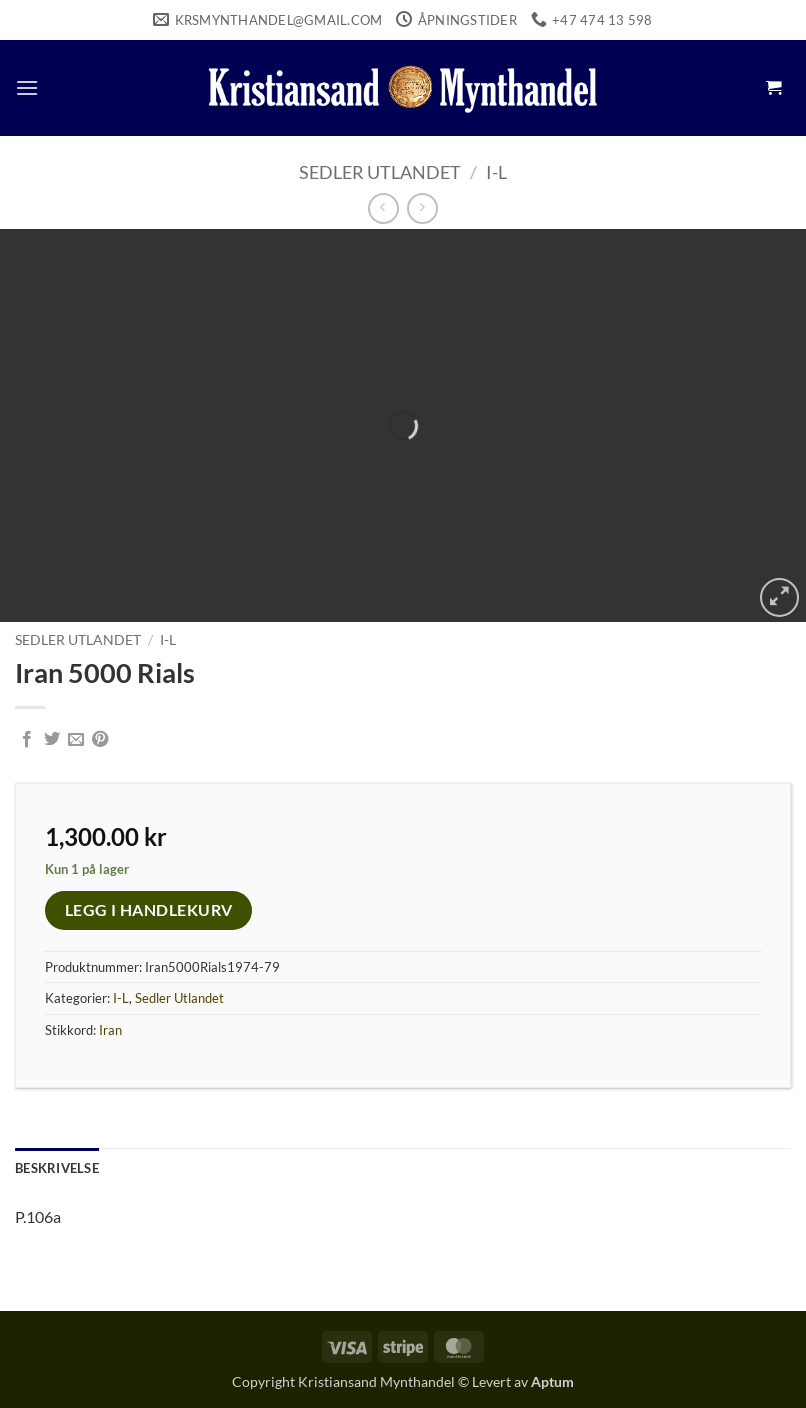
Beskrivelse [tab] (57, 1168)
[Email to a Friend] (76, 740)
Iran (110, 1030)
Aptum (552, 1381)
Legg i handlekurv (149, 910)
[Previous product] (422, 208)
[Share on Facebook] (27, 740)
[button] (27, 87)
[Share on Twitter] (52, 740)
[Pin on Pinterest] (100, 740)
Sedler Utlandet (380, 172)
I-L (496, 172)
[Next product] (383, 208)
